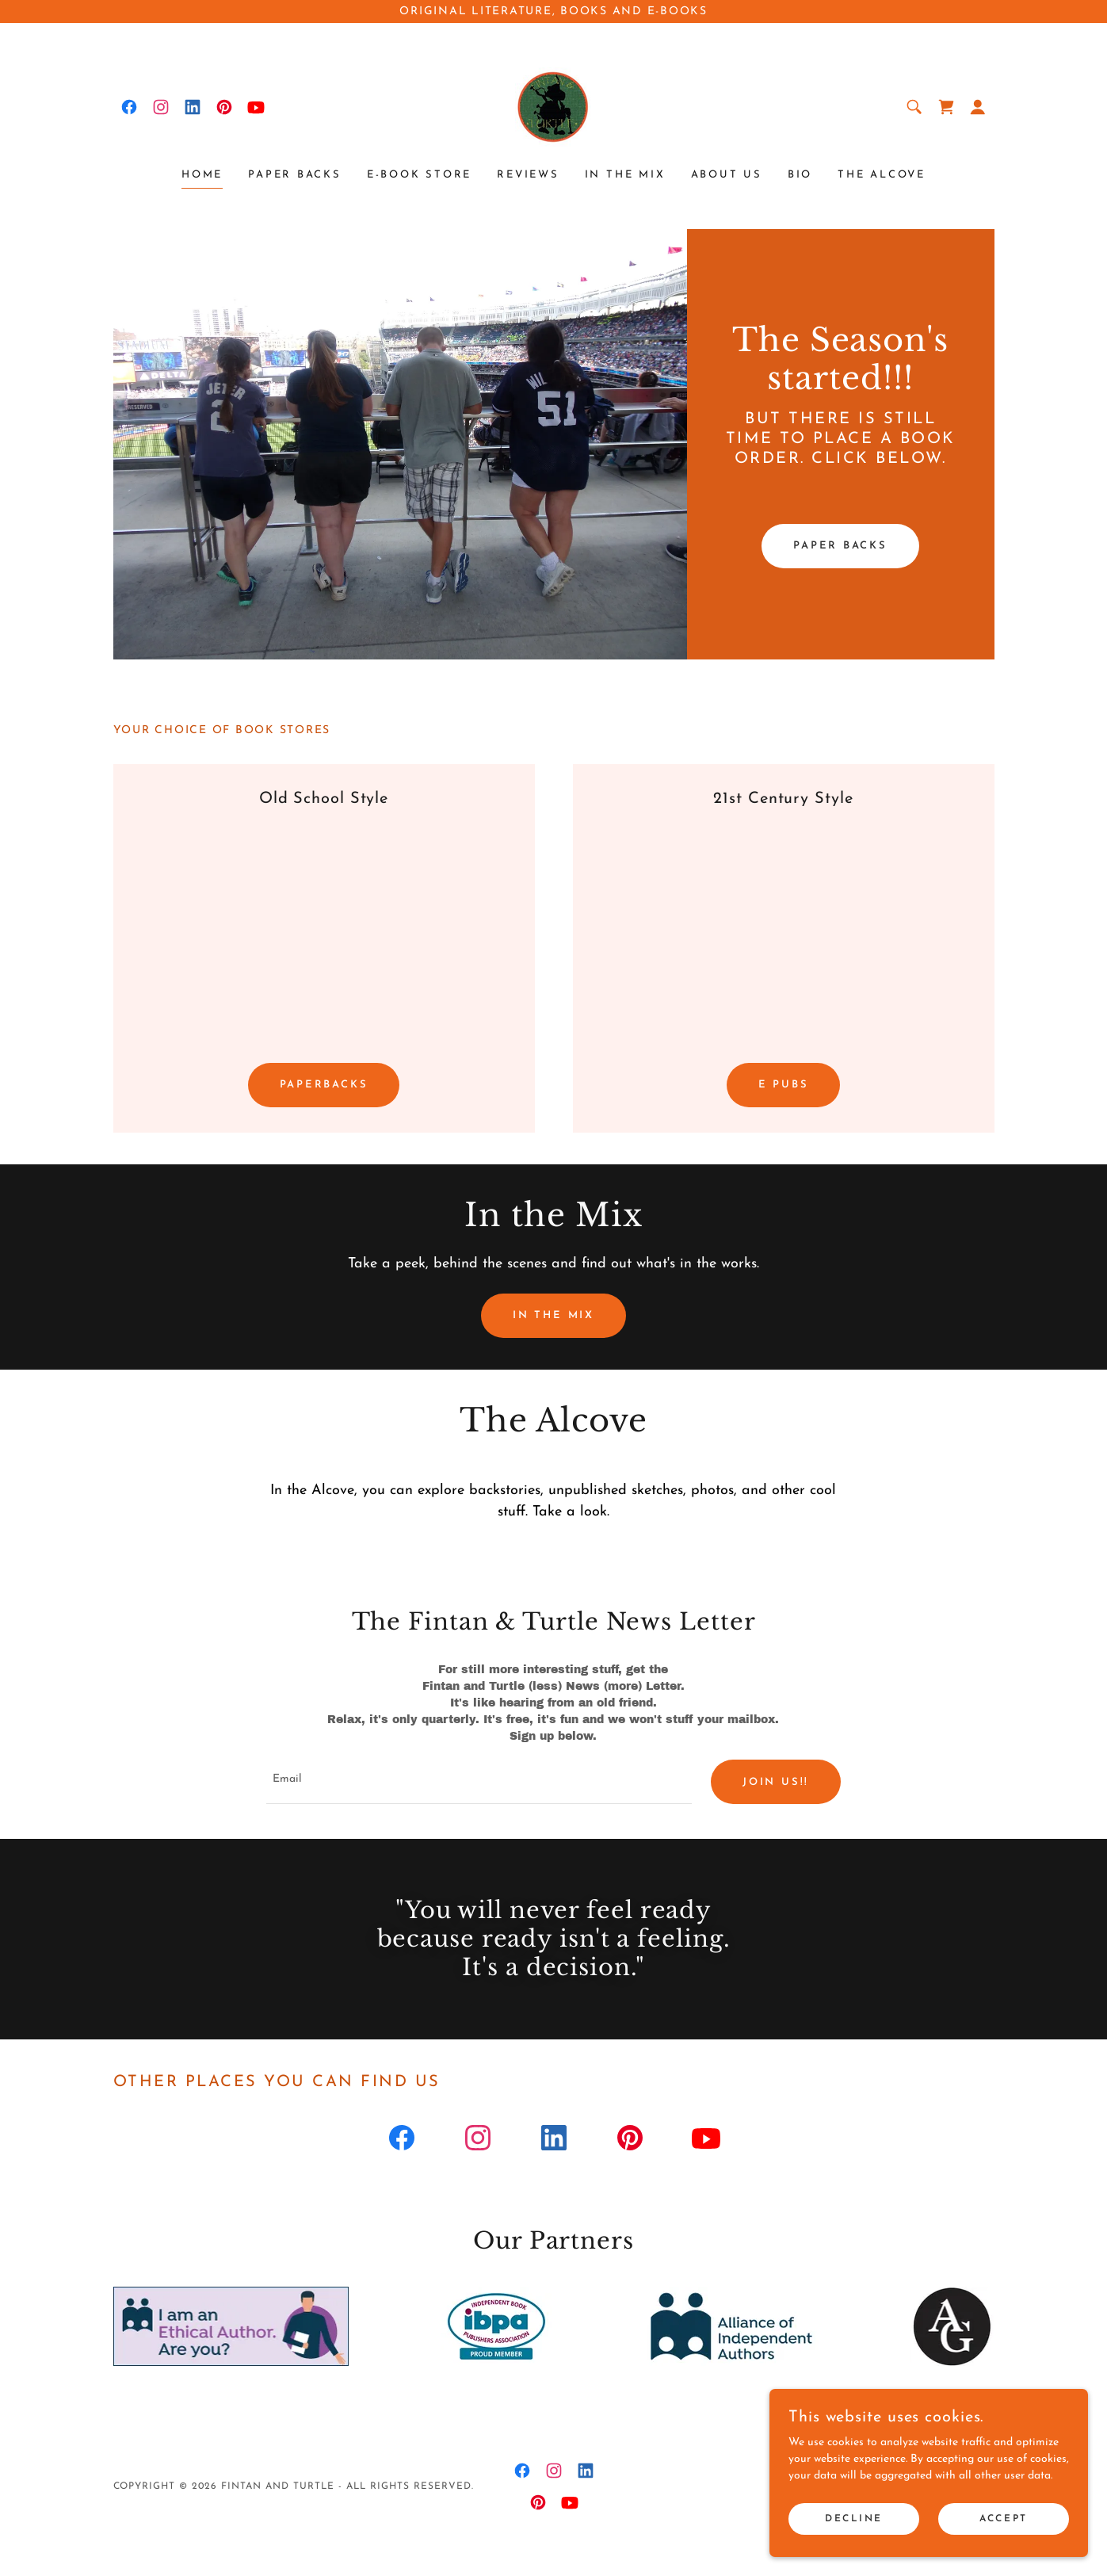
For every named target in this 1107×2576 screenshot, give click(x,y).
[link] (129, 107)
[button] (978, 107)
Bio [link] (800, 175)
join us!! (775, 1782)
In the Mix (553, 1315)
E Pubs (783, 1085)
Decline (855, 2519)
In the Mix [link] (625, 175)
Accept (1004, 2519)
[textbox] (479, 1782)
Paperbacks (324, 1085)
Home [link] (202, 175)
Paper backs (840, 546)
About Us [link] (726, 175)
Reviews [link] (528, 175)
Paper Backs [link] (295, 175)
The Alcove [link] (882, 175)
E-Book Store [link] (419, 175)
